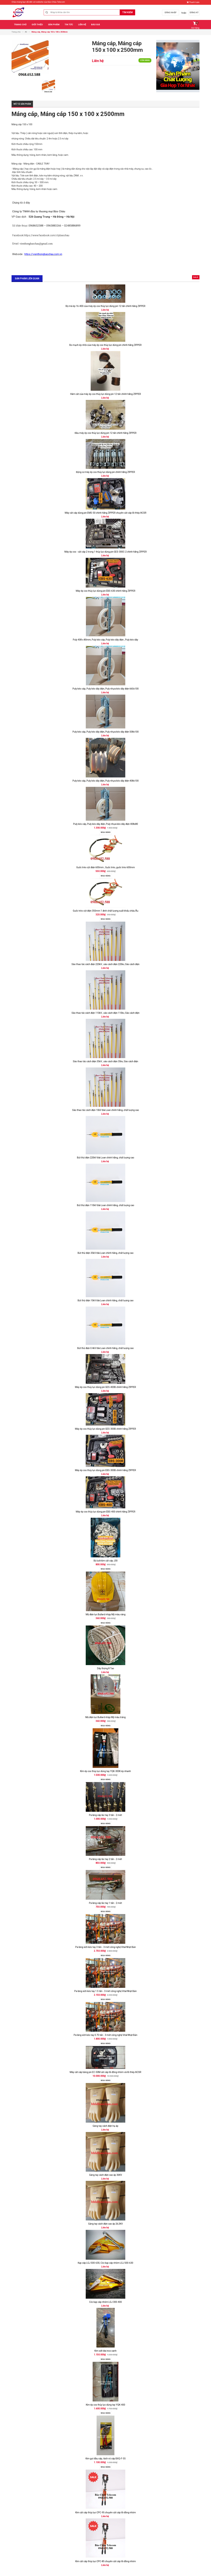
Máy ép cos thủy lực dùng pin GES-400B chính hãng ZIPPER (105, 1387)
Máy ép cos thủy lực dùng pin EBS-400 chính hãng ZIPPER (105, 1511)
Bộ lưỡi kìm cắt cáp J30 (106, 1560)
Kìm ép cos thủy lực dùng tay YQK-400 (105, 2404)
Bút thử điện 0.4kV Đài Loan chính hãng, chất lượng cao (105, 1348)
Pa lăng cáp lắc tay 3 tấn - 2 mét (105, 1815)
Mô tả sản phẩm (22, 104)
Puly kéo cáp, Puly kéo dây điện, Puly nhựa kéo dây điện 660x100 (106, 688)
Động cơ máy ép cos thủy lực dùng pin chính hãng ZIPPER (105, 472)
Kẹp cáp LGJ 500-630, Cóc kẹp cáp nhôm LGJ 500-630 (105, 2263)
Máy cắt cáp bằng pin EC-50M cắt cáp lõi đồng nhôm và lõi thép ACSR (105, 2072)
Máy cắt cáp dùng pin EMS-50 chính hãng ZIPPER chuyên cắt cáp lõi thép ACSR (105, 512)
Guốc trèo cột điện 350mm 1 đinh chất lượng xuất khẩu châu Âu (105, 910)
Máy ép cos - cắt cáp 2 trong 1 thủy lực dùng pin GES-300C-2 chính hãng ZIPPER (105, 551)
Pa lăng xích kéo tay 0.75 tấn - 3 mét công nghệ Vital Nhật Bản (105, 2035)
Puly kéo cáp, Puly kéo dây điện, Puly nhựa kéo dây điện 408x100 (106, 780)
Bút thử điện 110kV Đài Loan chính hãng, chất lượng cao (105, 1205)
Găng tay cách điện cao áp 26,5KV (105, 2223)
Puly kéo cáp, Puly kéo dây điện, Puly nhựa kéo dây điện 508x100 (106, 731)
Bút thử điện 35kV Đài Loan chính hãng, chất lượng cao (106, 1253)
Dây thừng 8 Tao (105, 1668)
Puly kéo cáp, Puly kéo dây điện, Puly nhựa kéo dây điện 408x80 (105, 824)
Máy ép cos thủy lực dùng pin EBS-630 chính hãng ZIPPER (105, 591)
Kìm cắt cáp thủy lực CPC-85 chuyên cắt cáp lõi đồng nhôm (105, 2561)
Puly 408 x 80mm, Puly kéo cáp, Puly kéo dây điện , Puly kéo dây (105, 639)
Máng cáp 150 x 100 (22, 124)
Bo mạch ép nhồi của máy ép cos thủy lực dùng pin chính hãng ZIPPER (105, 345)
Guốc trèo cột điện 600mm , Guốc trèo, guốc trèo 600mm (105, 867)
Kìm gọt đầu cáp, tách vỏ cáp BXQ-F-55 (106, 2458)
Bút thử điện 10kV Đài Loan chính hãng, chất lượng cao (106, 1300)
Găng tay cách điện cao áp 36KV (105, 2175)
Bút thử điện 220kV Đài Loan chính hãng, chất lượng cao (105, 1157)
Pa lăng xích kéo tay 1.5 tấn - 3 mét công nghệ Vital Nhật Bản (105, 1991)
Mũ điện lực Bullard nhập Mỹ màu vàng (105, 1614)
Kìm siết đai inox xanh (105, 2350)
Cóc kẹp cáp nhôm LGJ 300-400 (105, 2302)
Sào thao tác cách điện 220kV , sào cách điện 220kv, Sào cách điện (105, 964)
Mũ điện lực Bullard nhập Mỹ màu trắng (105, 1717)
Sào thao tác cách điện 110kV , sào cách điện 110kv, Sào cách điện (105, 1013)
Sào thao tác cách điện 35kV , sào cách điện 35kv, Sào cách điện (105, 1061)
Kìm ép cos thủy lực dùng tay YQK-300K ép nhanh (105, 1771)
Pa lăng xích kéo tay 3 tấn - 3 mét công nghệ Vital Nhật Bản (105, 1947)
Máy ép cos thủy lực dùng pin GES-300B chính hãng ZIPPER (105, 1428)
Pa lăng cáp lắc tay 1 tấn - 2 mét (105, 1903)
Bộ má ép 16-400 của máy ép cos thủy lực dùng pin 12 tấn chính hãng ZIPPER (105, 306)
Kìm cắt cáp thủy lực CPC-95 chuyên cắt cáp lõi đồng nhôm (105, 2512)
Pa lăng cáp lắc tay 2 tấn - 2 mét (105, 1859)
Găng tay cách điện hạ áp (105, 2126)
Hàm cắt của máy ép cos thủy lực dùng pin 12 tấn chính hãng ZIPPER (105, 394)
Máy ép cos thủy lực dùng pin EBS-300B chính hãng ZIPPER (105, 1470)
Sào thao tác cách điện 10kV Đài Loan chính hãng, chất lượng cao (105, 1110)
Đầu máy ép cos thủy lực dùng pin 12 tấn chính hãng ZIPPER (105, 433)
